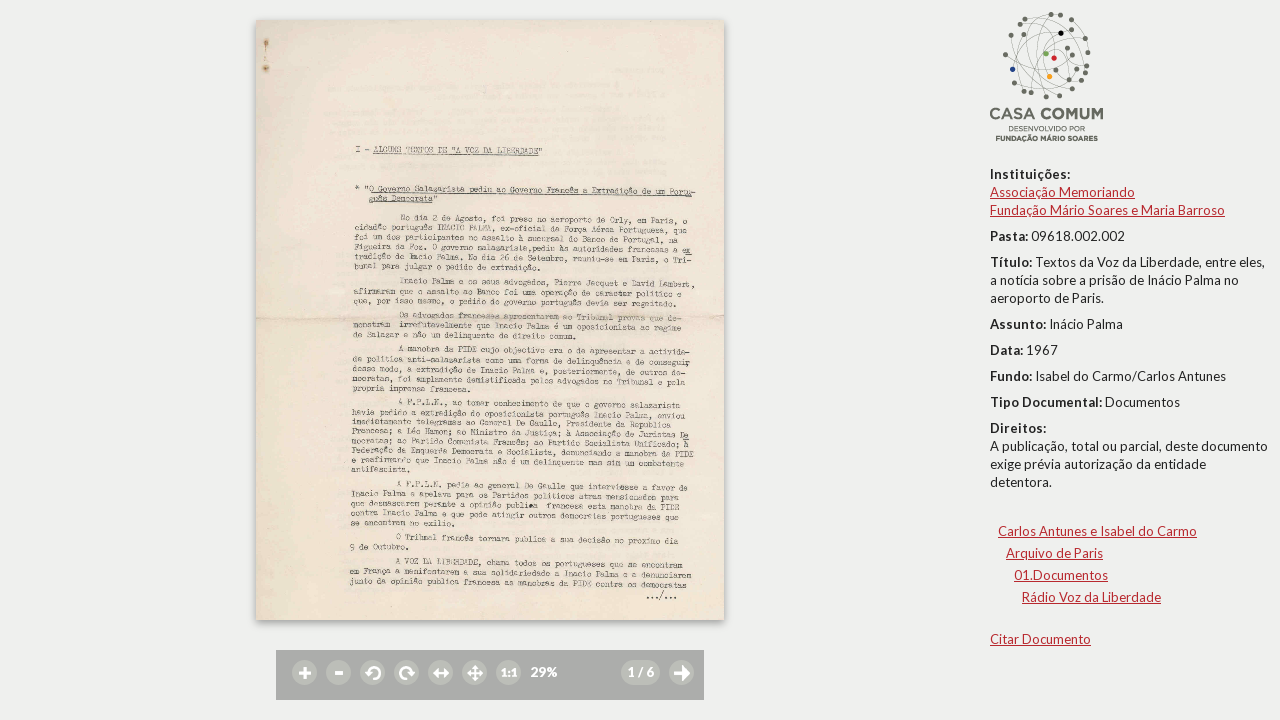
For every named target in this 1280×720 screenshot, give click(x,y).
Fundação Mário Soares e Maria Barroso (1107, 210)
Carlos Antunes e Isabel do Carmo (1097, 531)
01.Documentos (1061, 575)
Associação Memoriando (1062, 192)
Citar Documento (1040, 639)
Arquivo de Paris (1054, 553)
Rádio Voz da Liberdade (1091, 597)
